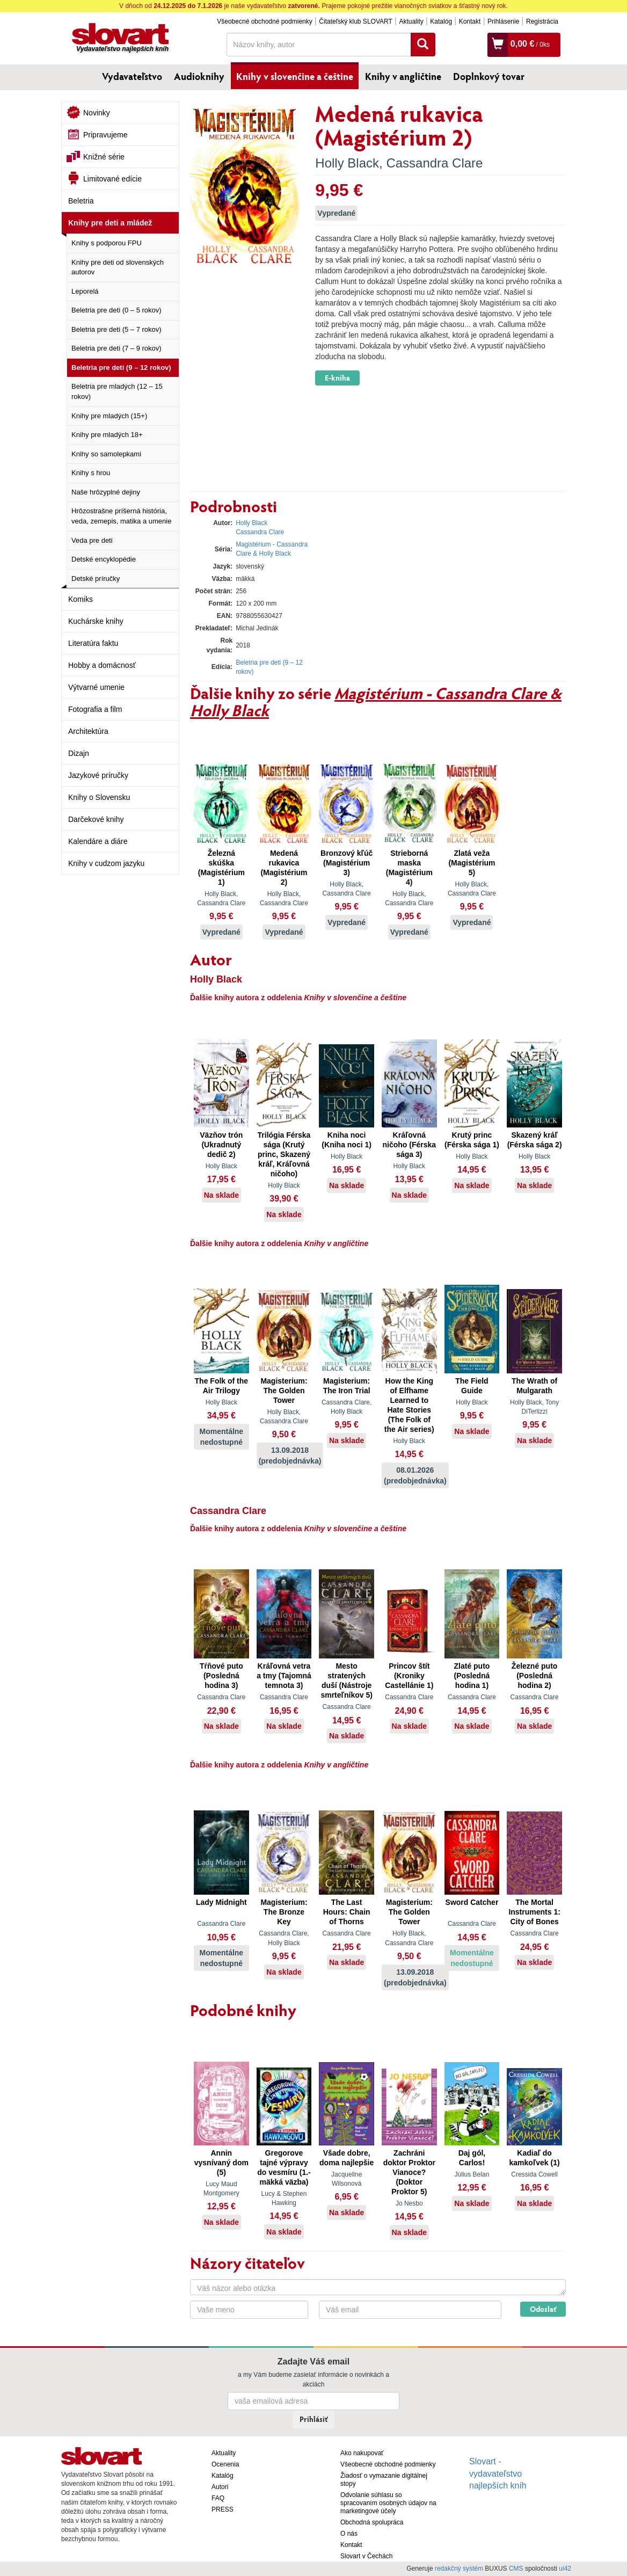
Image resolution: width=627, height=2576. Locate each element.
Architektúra (88, 731)
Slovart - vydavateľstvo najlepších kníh (498, 2474)
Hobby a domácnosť (102, 665)
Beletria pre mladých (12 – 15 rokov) (117, 391)
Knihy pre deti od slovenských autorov (117, 267)
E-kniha (337, 378)
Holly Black (347, 163)
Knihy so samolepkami (106, 454)
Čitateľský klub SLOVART (355, 21)
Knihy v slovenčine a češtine (294, 76)
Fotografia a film (95, 709)
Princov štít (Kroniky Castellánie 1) (409, 1676)
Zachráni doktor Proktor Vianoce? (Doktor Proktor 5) (409, 2172)
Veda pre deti (92, 540)
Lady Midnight (221, 1902)
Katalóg (441, 21)
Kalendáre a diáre (98, 841)
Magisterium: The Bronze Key (283, 1912)
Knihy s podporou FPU (106, 243)
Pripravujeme (105, 134)
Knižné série (104, 156)
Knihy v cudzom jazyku (106, 863)
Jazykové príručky (98, 775)
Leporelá (85, 291)
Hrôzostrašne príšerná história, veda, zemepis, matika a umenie (121, 516)
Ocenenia (225, 2464)
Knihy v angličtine (403, 76)
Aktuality (411, 21)
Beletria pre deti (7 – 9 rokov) (116, 348)
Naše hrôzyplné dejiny (105, 492)
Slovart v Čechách (366, 2556)
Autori (220, 2487)
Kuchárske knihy (95, 621)
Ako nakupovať (362, 2453)
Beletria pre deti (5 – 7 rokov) (116, 329)
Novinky (96, 112)
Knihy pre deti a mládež (110, 223)
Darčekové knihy (96, 819)
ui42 (565, 2568)
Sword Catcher (472, 1902)
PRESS (223, 2509)
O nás (349, 2533)
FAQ (218, 2498)
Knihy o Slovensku (99, 797)
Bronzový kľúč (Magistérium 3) (346, 863)
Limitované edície (112, 178)
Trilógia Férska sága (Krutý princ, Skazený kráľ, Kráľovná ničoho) (284, 1154)
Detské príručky (95, 578)
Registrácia (542, 21)
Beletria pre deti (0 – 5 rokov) (116, 310)
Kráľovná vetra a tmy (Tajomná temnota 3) (284, 1676)
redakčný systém (459, 2568)
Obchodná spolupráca (371, 2522)
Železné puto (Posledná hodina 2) (535, 1676)
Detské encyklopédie (103, 559)
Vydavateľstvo (132, 76)
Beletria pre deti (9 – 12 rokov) (121, 367)
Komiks (80, 599)
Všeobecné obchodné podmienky (264, 21)
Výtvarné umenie (96, 687)
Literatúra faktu (93, 643)
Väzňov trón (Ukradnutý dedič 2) (221, 1145)
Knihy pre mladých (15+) (109, 416)
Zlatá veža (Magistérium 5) (471, 863)
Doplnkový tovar (488, 76)
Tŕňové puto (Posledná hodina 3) (221, 1676)
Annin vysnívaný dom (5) (221, 2163)
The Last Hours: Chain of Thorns (346, 1912)
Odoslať (543, 2309)
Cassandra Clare (434, 163)
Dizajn (78, 753)
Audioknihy (199, 76)
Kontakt (470, 21)
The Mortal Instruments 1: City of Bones (534, 1912)
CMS (516, 2568)
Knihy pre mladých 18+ (107, 435)
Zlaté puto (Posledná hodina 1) (472, 1676)
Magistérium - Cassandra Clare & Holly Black (376, 701)
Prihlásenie (503, 21)
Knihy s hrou (90, 473)
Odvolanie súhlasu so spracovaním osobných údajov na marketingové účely (388, 2503)
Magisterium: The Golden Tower (283, 1391)
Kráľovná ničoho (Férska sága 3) (409, 1145)
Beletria (80, 201)
